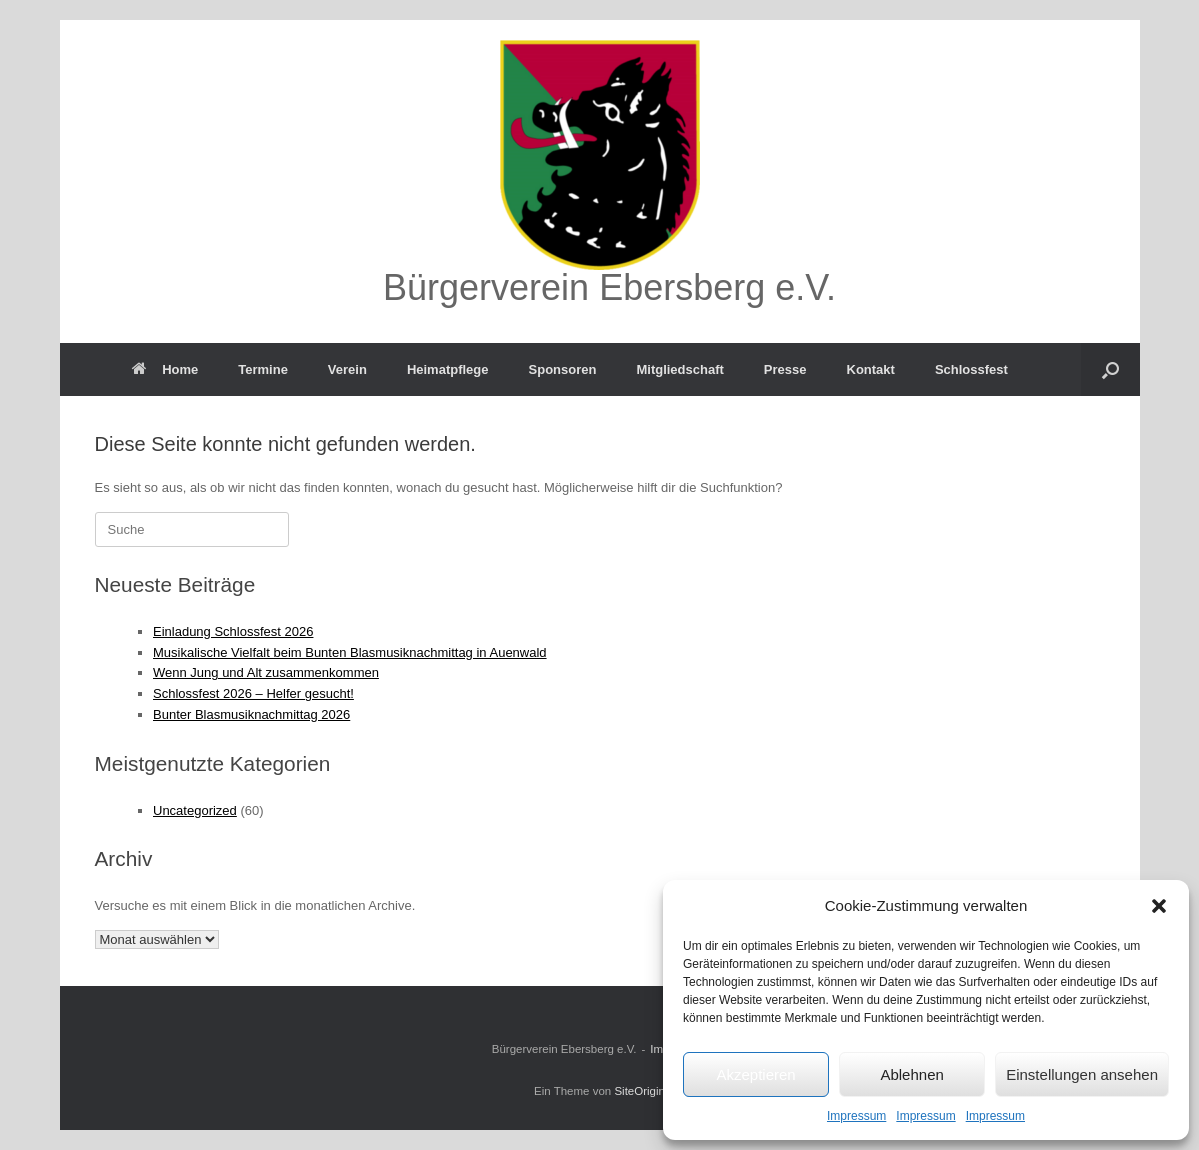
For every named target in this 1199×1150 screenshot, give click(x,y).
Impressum (856, 1116)
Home (165, 369)
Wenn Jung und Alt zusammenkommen (266, 672)
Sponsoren (563, 369)
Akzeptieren (755, 1074)
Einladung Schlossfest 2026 (233, 631)
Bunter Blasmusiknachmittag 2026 (251, 714)
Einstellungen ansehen (1082, 1074)
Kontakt (871, 369)
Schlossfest (971, 369)
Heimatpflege (448, 369)
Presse (785, 369)
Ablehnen (911, 1074)
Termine (263, 369)
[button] (1159, 906)
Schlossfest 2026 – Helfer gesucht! (253, 693)
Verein (347, 369)
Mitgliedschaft (679, 369)
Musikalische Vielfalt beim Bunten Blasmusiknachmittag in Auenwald (350, 652)
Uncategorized (195, 810)
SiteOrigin (639, 1091)
